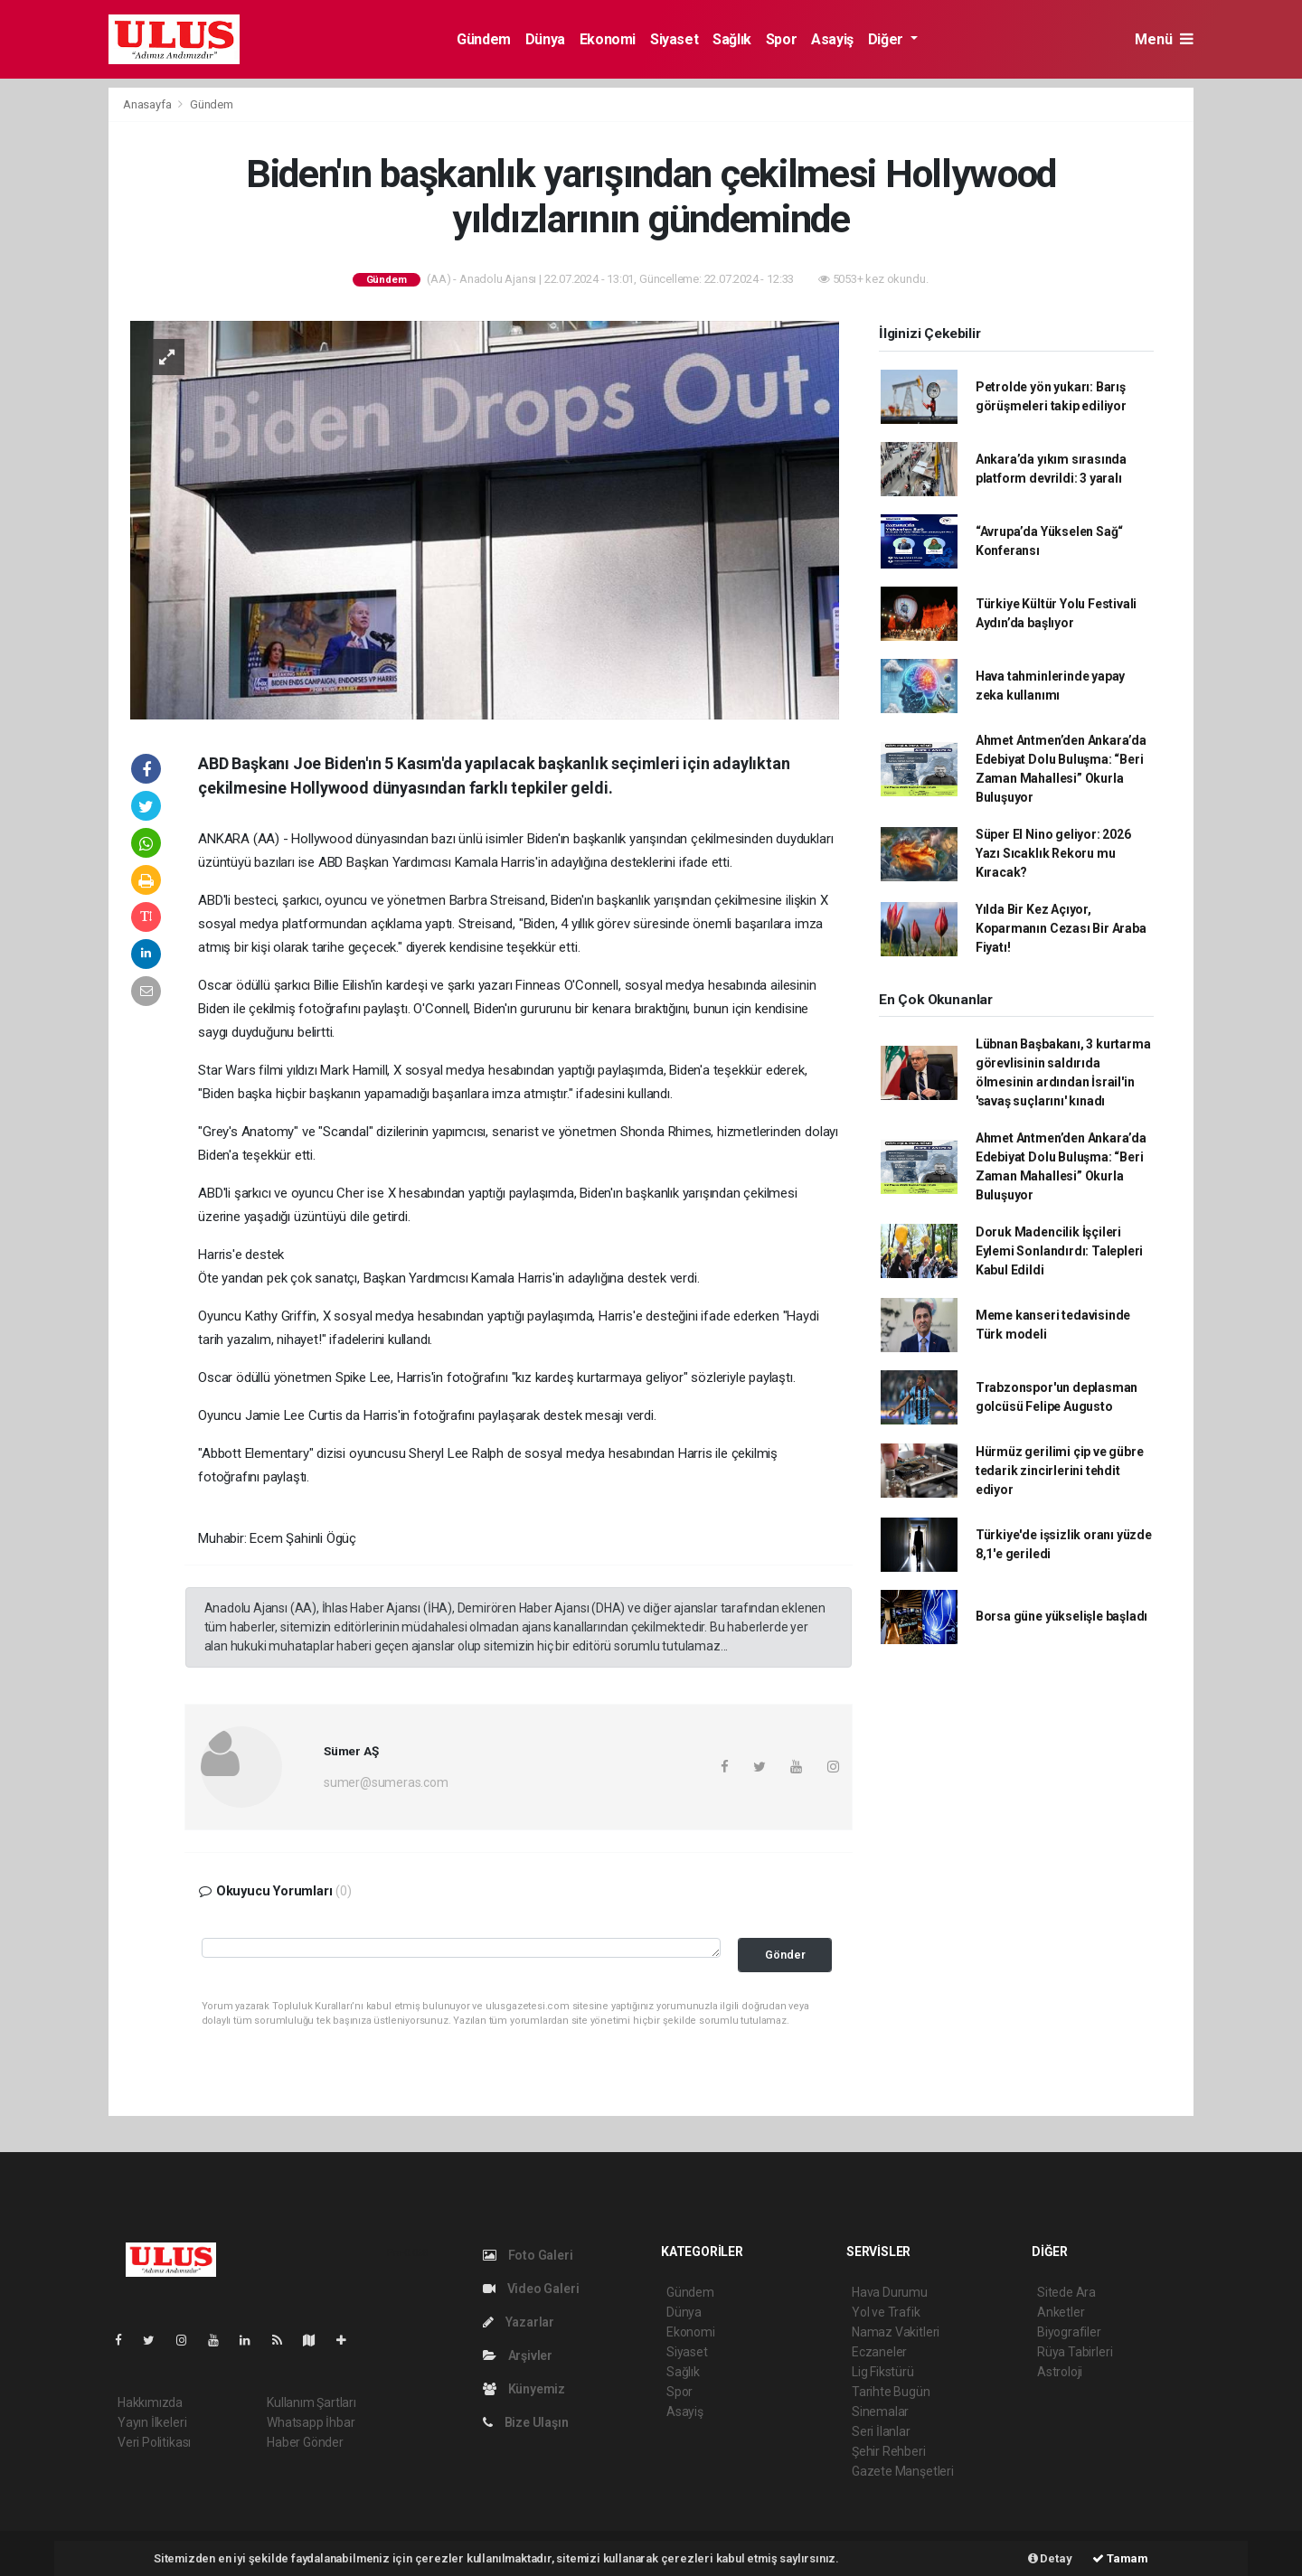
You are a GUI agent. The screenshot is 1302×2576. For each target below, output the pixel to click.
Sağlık (731, 39)
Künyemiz (524, 2389)
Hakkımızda (150, 2402)
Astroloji (1059, 2371)
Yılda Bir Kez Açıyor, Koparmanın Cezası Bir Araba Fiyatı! (1061, 928)
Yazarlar (518, 2322)
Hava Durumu (890, 2292)
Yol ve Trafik (886, 2312)
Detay (1050, 2558)
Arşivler (517, 2355)
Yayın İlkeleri (152, 2422)
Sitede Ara (1066, 2292)
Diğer (887, 39)
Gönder (785, 1954)
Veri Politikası (154, 2442)
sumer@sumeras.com (386, 1782)
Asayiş (832, 39)
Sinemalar (880, 2411)
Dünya (545, 39)
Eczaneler (879, 2352)
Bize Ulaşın (526, 2422)
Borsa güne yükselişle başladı (1061, 1616)
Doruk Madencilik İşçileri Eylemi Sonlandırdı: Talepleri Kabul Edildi (1059, 1251)
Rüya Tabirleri (1074, 2352)
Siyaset (674, 39)
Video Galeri (531, 2288)
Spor (781, 39)
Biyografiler (1069, 2332)
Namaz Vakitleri (895, 2332)
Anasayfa (148, 104)
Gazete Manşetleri (903, 2471)
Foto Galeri (528, 2255)
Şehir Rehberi (889, 2451)
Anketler (1060, 2312)
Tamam (1120, 2558)
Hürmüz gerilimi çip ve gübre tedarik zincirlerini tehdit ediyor (1060, 1470)
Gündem (484, 39)
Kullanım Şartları (311, 2402)
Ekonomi (608, 39)
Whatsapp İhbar (310, 2422)
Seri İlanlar (881, 2431)
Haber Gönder (305, 2442)
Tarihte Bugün (891, 2391)
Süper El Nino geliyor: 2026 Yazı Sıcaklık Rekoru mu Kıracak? (1053, 853)
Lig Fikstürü (883, 2371)
